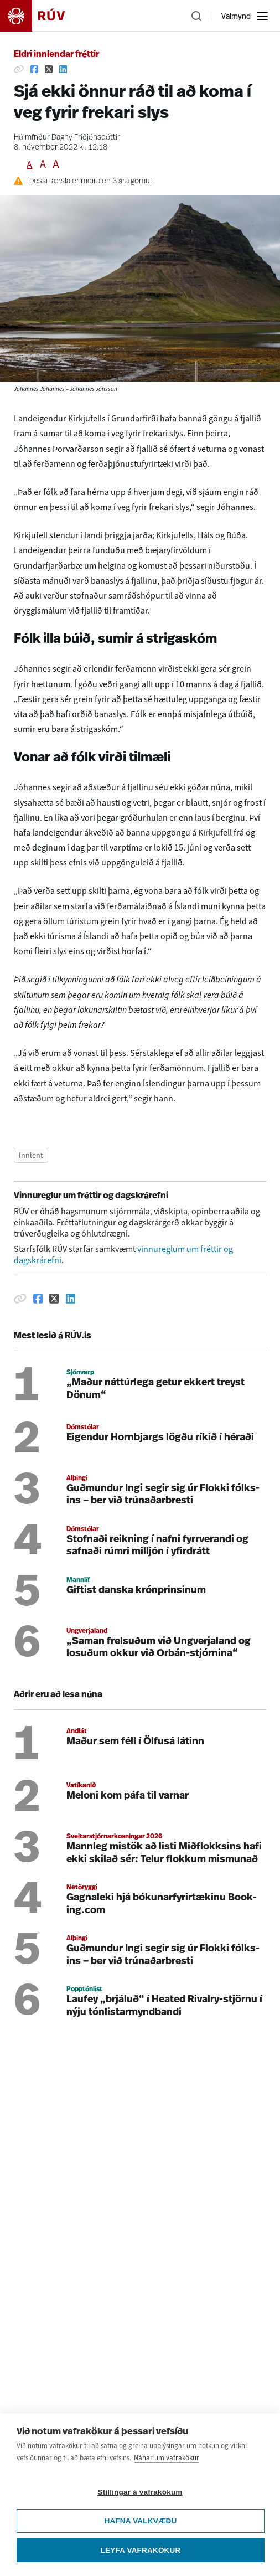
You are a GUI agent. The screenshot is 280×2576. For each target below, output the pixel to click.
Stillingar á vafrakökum (139, 2497)
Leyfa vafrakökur (141, 2555)
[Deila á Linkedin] (63, 69)
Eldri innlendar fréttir (56, 54)
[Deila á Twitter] (49, 69)
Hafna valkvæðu (140, 2526)
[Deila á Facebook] (34, 69)
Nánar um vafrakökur (166, 2462)
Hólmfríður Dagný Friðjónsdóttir (67, 137)
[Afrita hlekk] (19, 69)
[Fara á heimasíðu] (42, 16)
